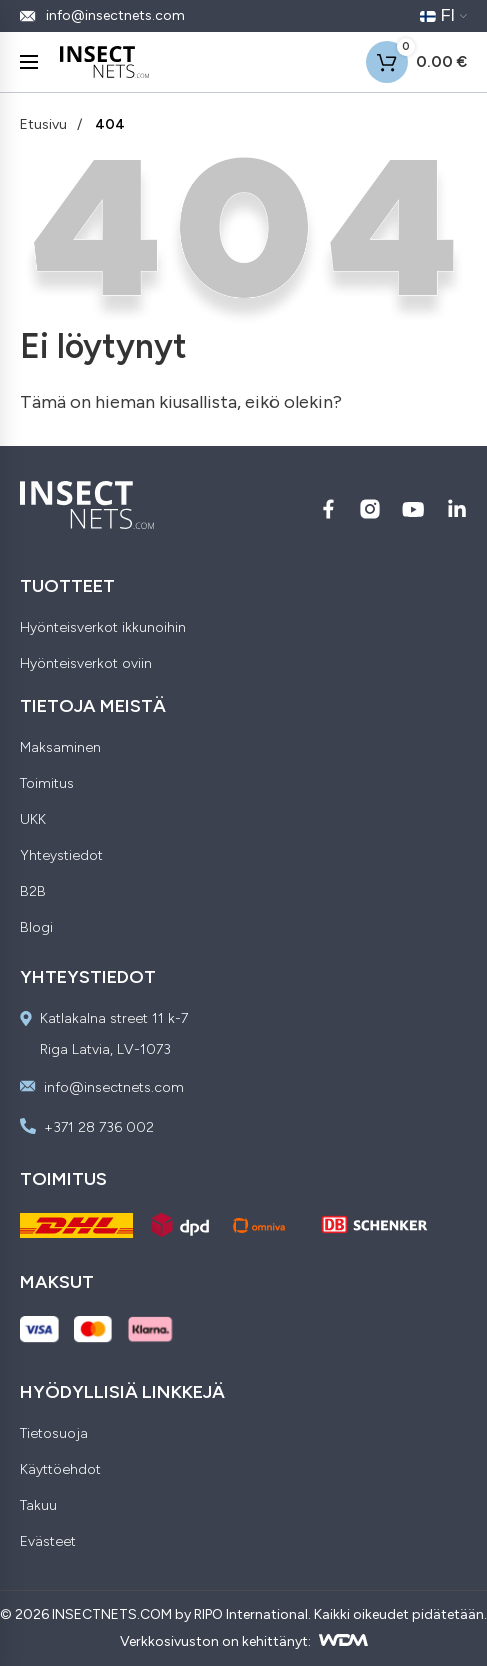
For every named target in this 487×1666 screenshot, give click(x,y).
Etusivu (43, 124)
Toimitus (47, 784)
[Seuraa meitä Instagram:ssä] (370, 509)
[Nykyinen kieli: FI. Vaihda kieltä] (443, 16)
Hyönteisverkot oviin (86, 664)
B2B (33, 892)
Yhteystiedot (61, 856)
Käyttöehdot (60, 1470)
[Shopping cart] (416, 62)
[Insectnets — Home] (104, 62)
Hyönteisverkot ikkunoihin (103, 628)
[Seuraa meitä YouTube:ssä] (413, 509)
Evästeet (48, 1542)
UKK (33, 820)
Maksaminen (60, 748)
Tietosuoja (54, 1434)
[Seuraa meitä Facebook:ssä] (328, 509)
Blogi (36, 928)
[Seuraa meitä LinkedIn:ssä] (457, 509)
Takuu (38, 1506)
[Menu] (29, 62)
